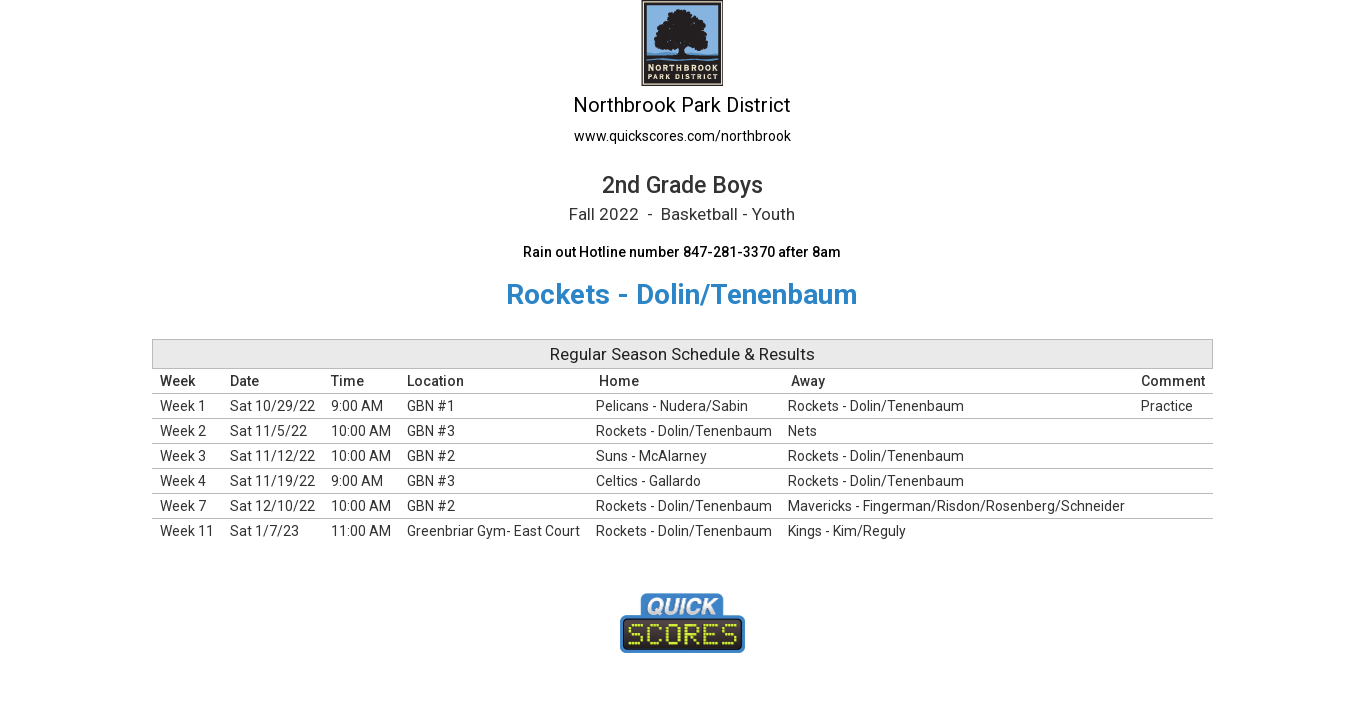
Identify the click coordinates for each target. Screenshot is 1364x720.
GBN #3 (431, 431)
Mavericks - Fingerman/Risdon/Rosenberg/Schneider (956, 506)
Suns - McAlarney (651, 456)
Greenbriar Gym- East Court (493, 531)
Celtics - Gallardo (648, 481)
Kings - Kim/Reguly (847, 531)
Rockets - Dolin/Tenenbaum (876, 406)
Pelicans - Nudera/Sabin (672, 406)
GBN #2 (431, 456)
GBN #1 (431, 406)
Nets (802, 431)
